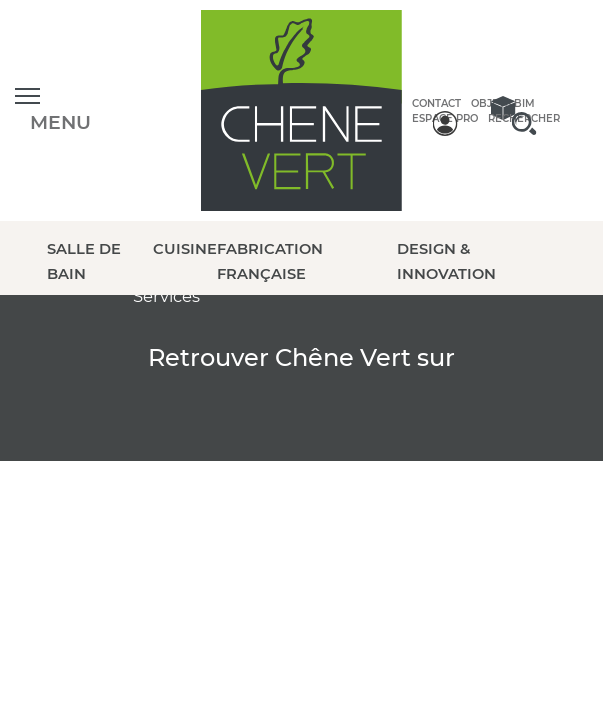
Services (166, 296)
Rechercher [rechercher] (524, 118)
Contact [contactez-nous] (436, 103)
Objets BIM (503, 103)
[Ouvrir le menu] (53, 111)
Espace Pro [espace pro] (445, 118)
